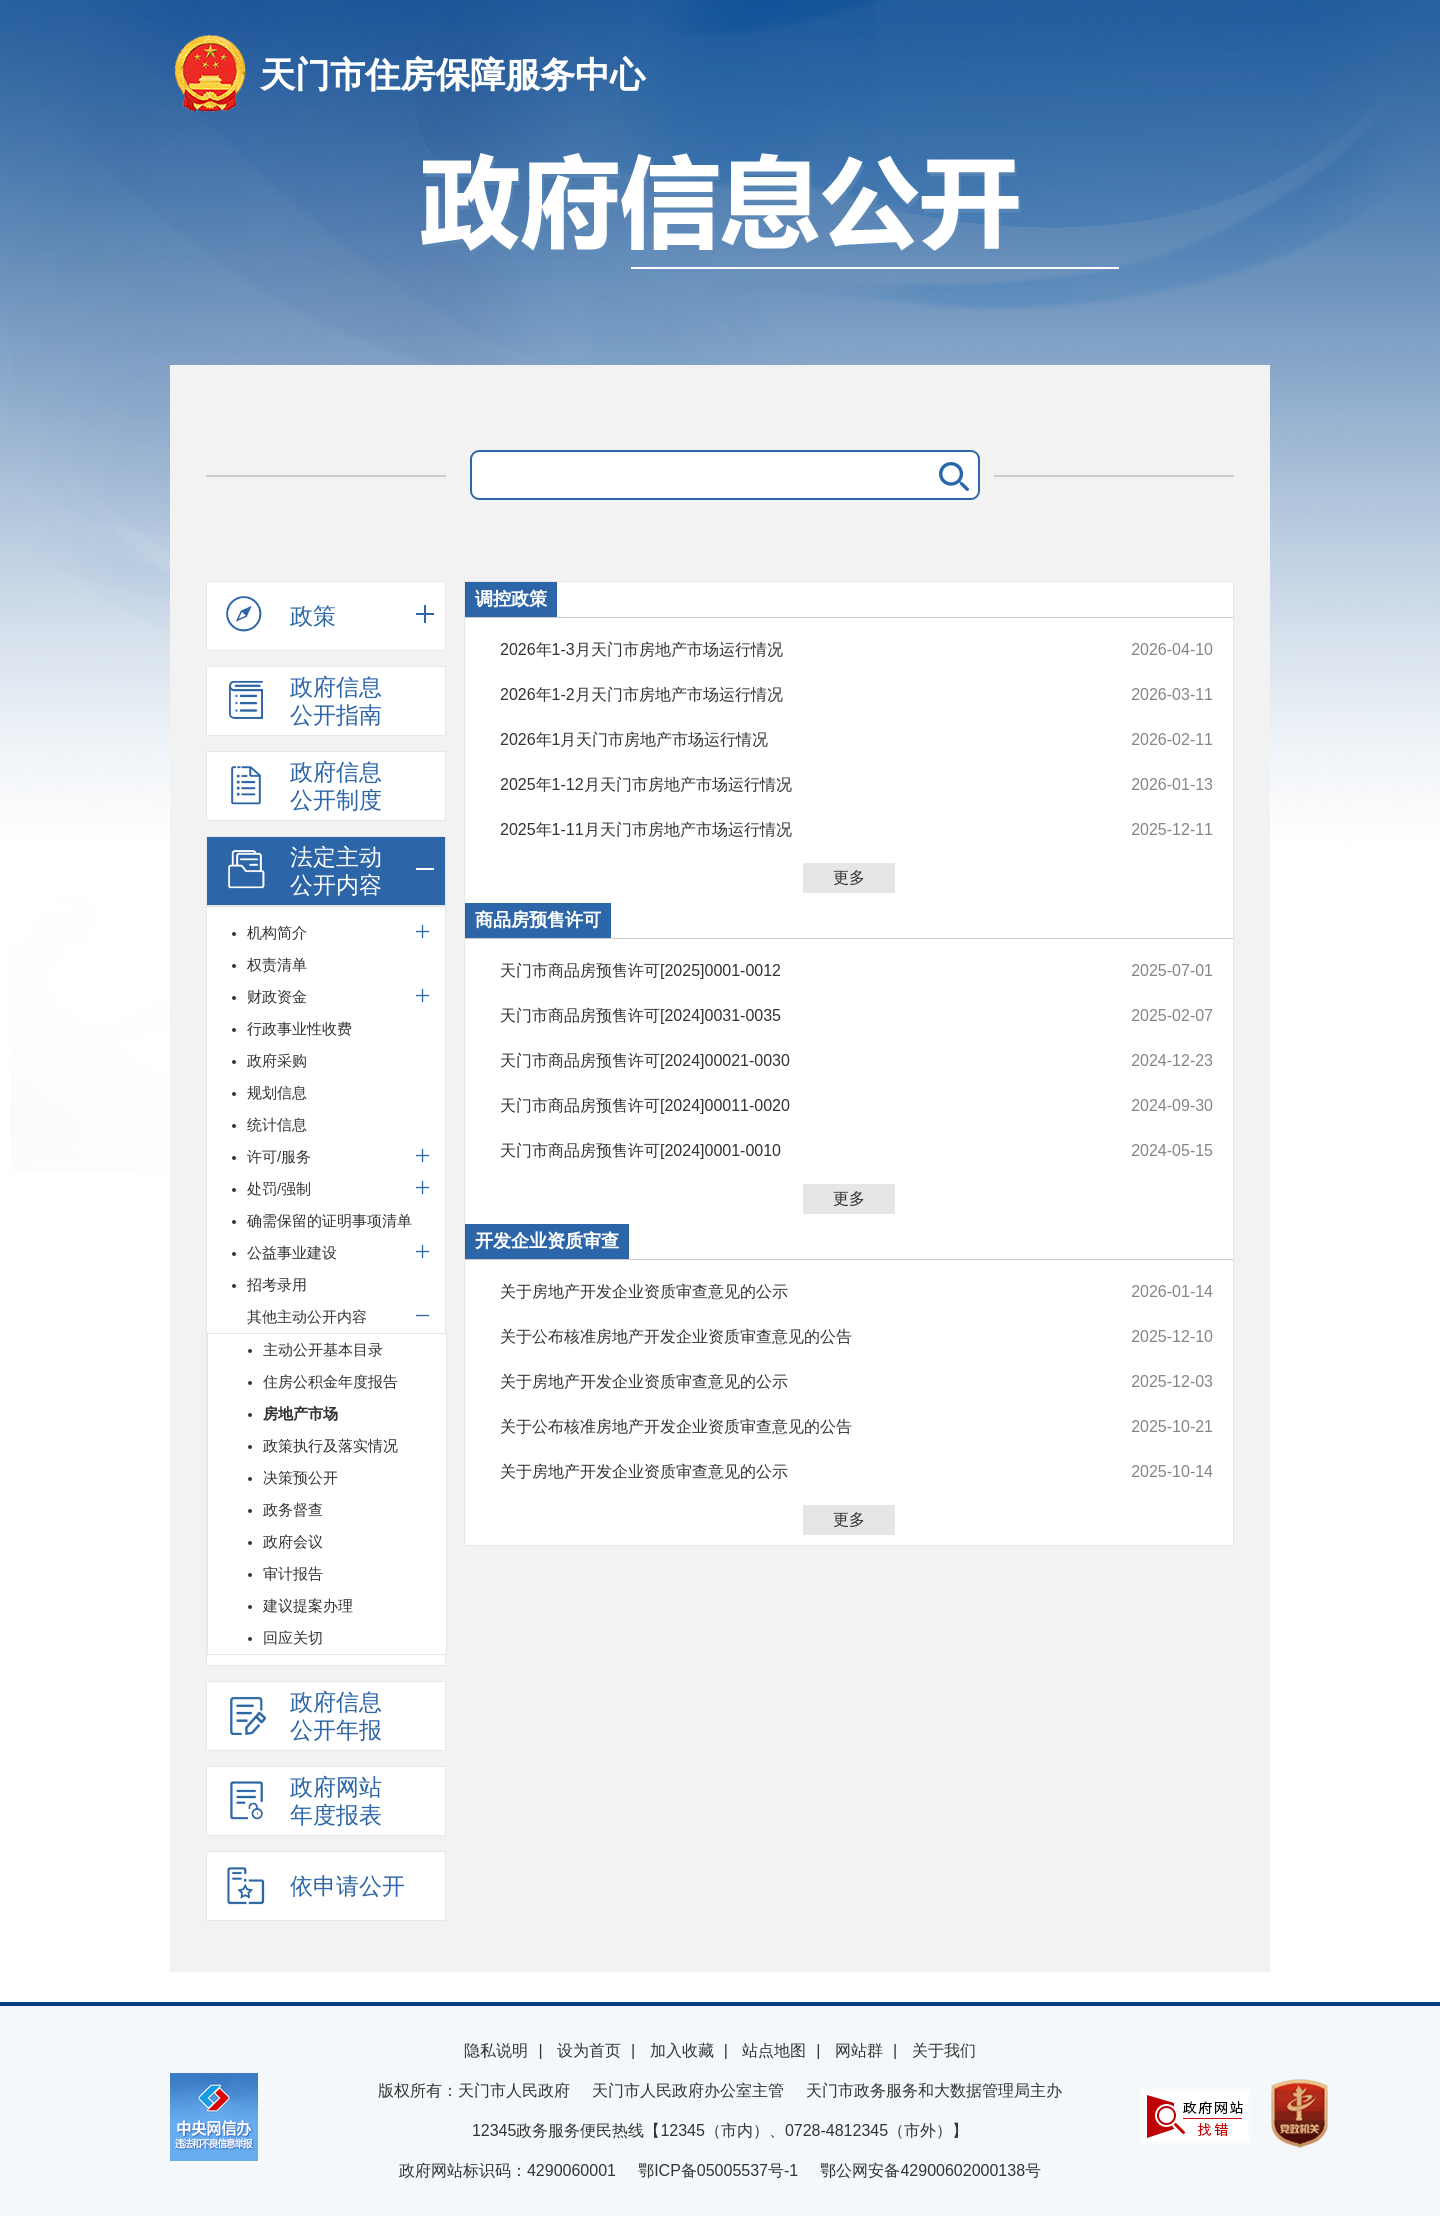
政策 (281, 615)
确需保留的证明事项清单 (329, 1220)
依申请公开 (315, 1885)
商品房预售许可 (538, 920)
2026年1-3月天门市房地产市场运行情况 (789, 650)
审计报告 (293, 1573)
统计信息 (277, 1124)
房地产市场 (300, 1413)
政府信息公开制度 (304, 786)
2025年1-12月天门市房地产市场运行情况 (789, 785)
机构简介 (277, 932)
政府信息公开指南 (304, 701)
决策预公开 (300, 1477)
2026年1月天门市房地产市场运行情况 (789, 740)
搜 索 (950, 475)
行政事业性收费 (299, 1028)
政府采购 (277, 1060)
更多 (849, 877)
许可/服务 (279, 1156)
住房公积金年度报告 (330, 1381)
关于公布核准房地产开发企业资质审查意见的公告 (789, 1337)
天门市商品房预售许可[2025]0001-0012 (789, 971)
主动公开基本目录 (323, 1349)
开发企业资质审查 (547, 1241)
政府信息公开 (720, 247)
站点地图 (774, 2050)
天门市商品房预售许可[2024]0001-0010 (789, 1151)
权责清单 (277, 964)
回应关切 (293, 1637)
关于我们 (944, 2050)
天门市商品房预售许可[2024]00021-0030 (789, 1061)
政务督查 (293, 1509)
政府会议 (293, 1541)
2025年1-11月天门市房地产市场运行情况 (789, 830)
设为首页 (589, 2050)
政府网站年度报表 (304, 1801)
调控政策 (511, 599)
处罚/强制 (279, 1188)
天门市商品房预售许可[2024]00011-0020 (789, 1106)
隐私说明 (496, 2050)
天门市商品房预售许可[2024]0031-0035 (789, 1016)
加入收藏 (682, 2050)
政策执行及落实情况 (330, 1445)
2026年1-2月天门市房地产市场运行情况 (789, 695)
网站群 (859, 2050)
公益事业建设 (292, 1252)
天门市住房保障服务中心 (452, 74)
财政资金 (277, 996)
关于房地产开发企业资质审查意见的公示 (789, 1292)
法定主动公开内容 (304, 871)
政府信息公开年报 (304, 1716)
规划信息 (277, 1092)
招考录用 (277, 1284)
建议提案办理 (308, 1605)
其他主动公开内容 (307, 1316)
